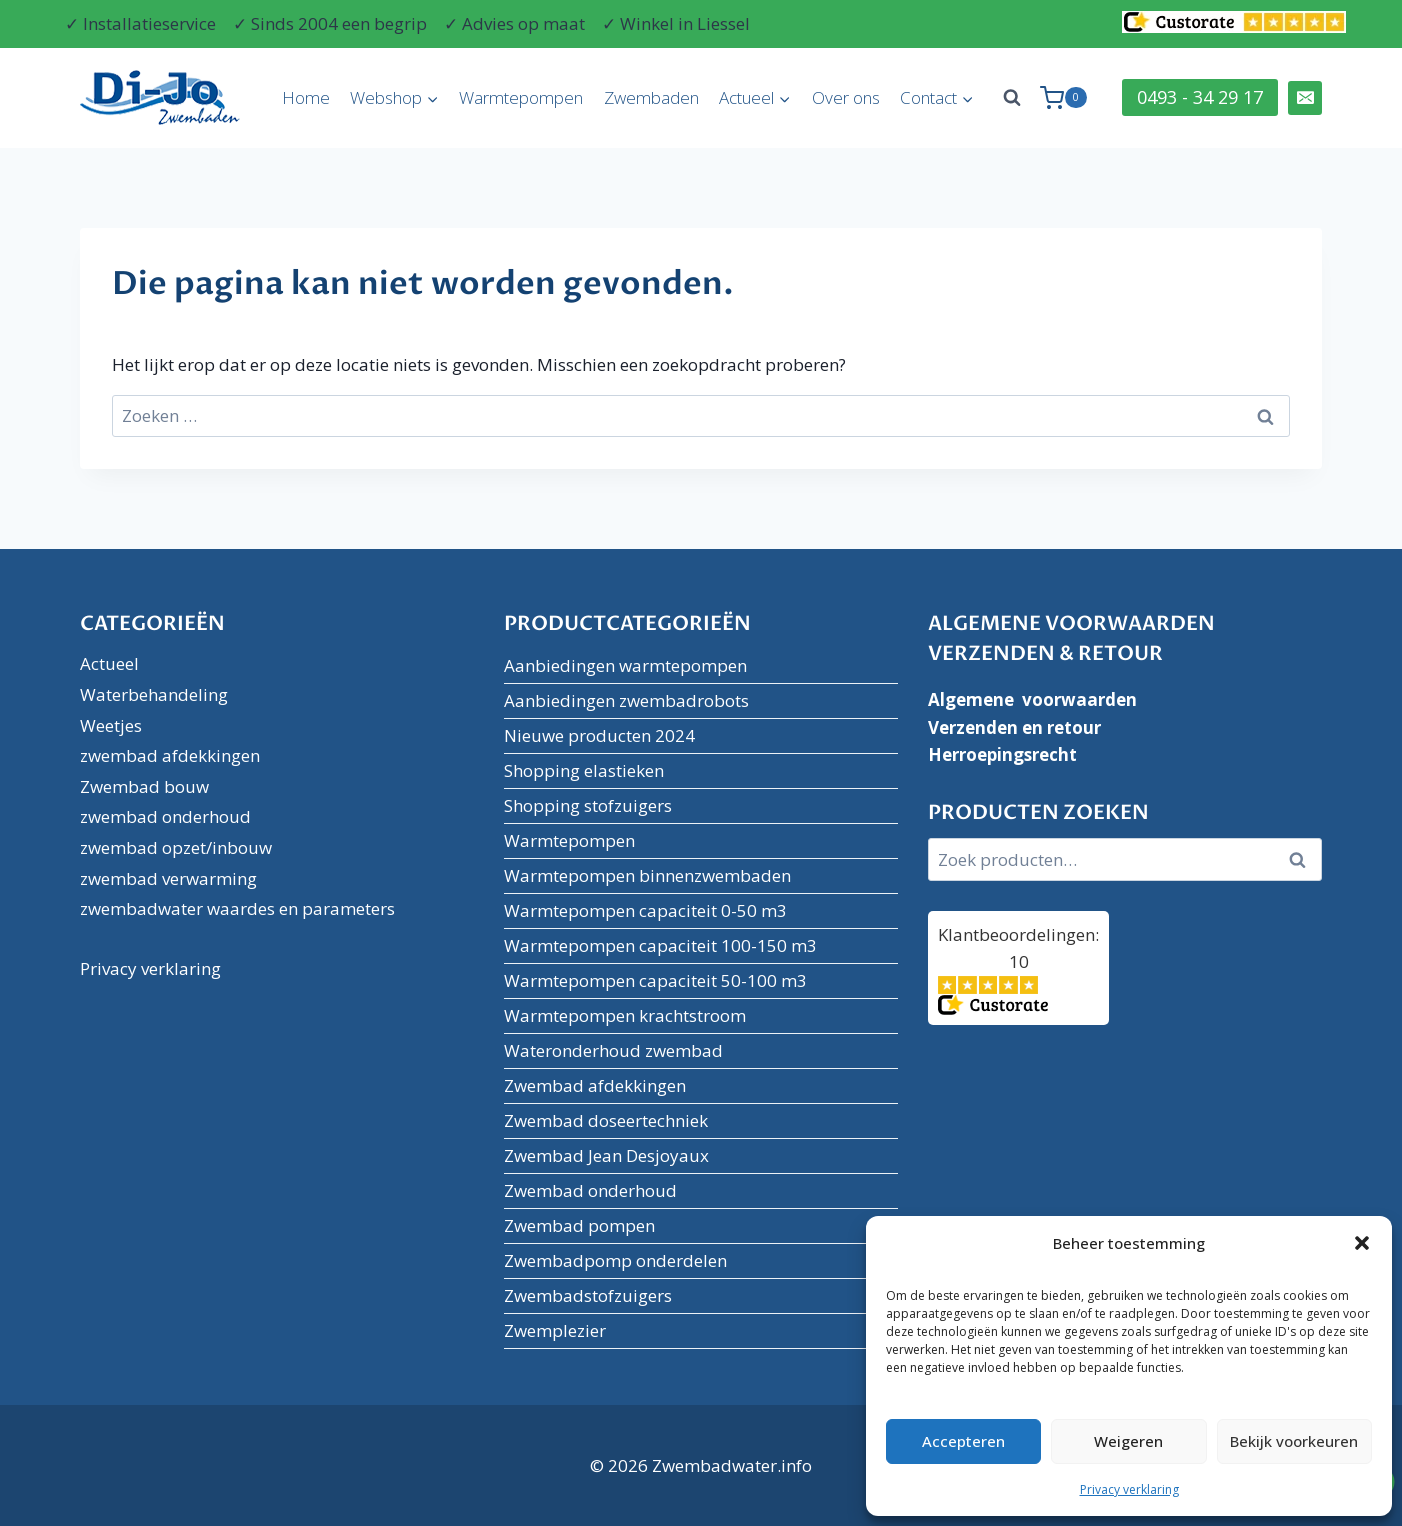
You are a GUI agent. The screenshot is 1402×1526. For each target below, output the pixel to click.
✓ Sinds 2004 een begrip (330, 23)
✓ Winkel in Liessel (676, 23)
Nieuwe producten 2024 (599, 735)
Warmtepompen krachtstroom (625, 1015)
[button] (1362, 1243)
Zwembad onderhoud (590, 1190)
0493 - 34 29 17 (1200, 97)
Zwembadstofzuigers (588, 1295)
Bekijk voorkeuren (1294, 1441)
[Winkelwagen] (1063, 98)
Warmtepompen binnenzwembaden (647, 875)
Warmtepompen (521, 97)
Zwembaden (651, 97)
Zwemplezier (555, 1330)
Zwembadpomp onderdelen (615, 1260)
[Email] (1305, 98)
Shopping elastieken (584, 770)
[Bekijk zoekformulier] (1012, 98)
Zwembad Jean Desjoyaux (606, 1155)
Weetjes (111, 725)
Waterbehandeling (154, 694)
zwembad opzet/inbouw (176, 847)
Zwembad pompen (579, 1225)
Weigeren (1128, 1441)
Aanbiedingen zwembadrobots (626, 700)
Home (306, 97)
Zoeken (1303, 860)
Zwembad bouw (144, 786)
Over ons (846, 97)
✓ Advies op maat (514, 23)
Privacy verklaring (1129, 1489)
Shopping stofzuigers (588, 805)
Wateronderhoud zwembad (613, 1050)
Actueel (109, 663)
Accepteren (963, 1441)
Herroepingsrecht (1002, 754)
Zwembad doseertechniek (606, 1120)
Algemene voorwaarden (1032, 699)
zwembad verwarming (168, 878)
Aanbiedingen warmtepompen (625, 665)
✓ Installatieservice (140, 23)
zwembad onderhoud (165, 816)
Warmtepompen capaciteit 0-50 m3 (645, 910)
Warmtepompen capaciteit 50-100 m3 (655, 980)
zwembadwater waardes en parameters (237, 908)
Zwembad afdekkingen (595, 1085)
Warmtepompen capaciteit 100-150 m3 (660, 945)
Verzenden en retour (1014, 727)
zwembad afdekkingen (170, 755)
